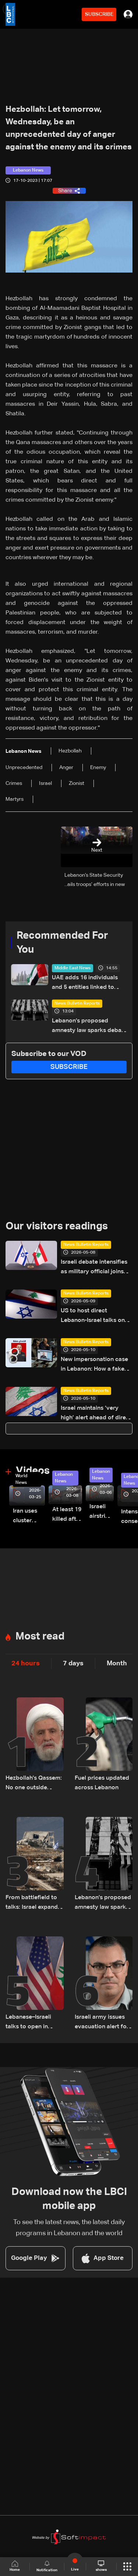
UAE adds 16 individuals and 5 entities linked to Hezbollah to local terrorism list (85, 983)
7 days (73, 1663)
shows (101, 2566)
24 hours (25, 1663)
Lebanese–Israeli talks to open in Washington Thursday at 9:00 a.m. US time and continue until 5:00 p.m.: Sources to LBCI (31, 2023)
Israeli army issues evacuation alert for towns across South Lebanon (102, 2023)
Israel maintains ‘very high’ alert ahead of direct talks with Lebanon (96, 1414)
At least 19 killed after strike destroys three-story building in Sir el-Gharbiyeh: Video (67, 1515)
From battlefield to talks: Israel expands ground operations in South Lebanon (34, 1903)
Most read (39, 1636)
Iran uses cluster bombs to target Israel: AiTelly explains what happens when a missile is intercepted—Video (29, 1517)
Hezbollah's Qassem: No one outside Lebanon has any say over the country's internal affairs (34, 1784)
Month (117, 1663)
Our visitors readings (57, 1226)
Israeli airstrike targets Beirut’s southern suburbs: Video (101, 1512)
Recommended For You (62, 943)
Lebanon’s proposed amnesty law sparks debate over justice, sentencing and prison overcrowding (89, 1026)
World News (21, 1479)
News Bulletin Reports (77, 1003)
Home (15, 2566)
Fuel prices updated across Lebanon (102, 1783)
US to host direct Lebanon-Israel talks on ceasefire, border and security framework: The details (94, 1316)
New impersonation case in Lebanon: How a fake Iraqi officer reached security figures (94, 1365)
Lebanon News (64, 1477)
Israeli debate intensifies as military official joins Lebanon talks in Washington (94, 1268)
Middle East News (72, 968)
